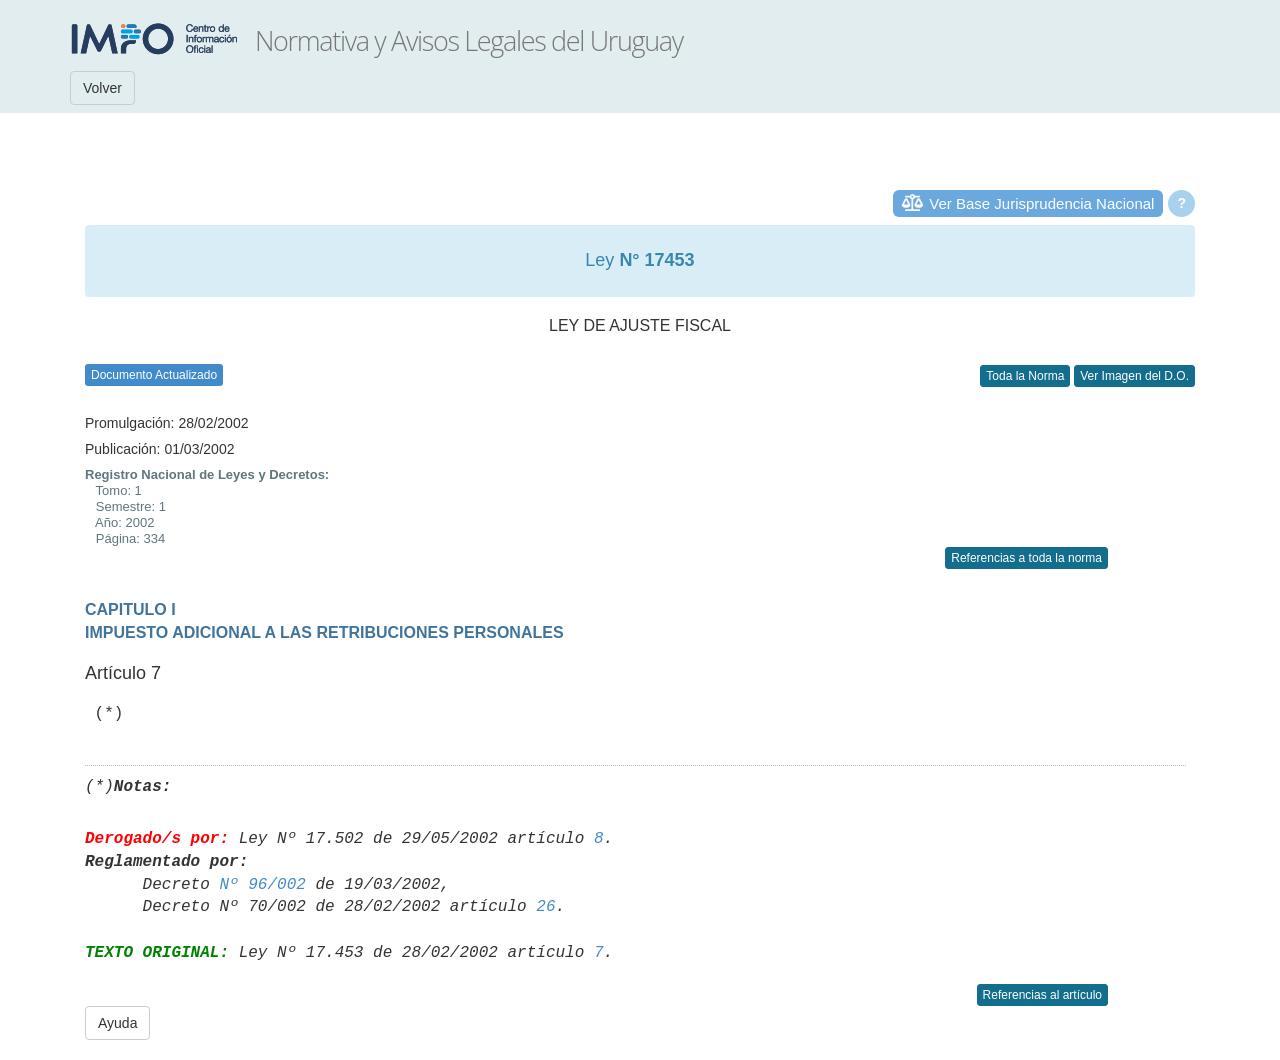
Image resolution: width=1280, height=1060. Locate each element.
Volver (102, 88)
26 (545, 907)
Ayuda (117, 1023)
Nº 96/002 (262, 885)
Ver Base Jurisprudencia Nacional (1041, 203)
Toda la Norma (1025, 376)
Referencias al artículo (1042, 995)
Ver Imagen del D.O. (1134, 376)
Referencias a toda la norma (1026, 558)
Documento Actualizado (154, 375)
